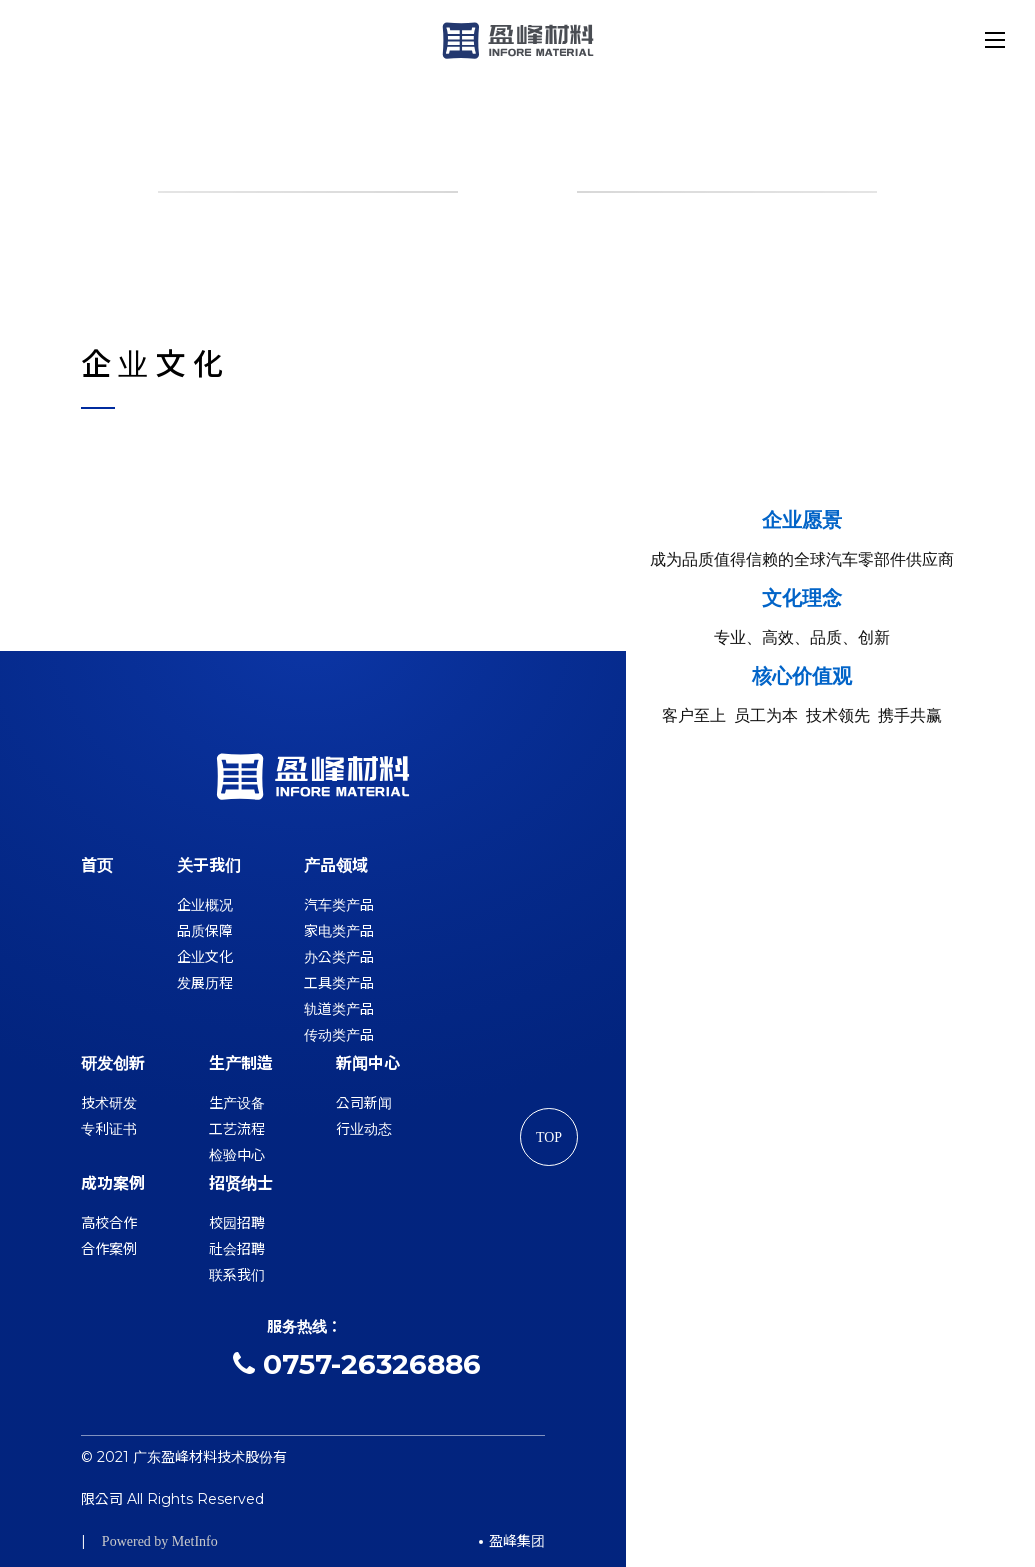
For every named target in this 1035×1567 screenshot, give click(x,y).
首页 (97, 865)
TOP (548, 1138)
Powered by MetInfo (160, 1541)
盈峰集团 (517, 1541)
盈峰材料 (518, 40)
